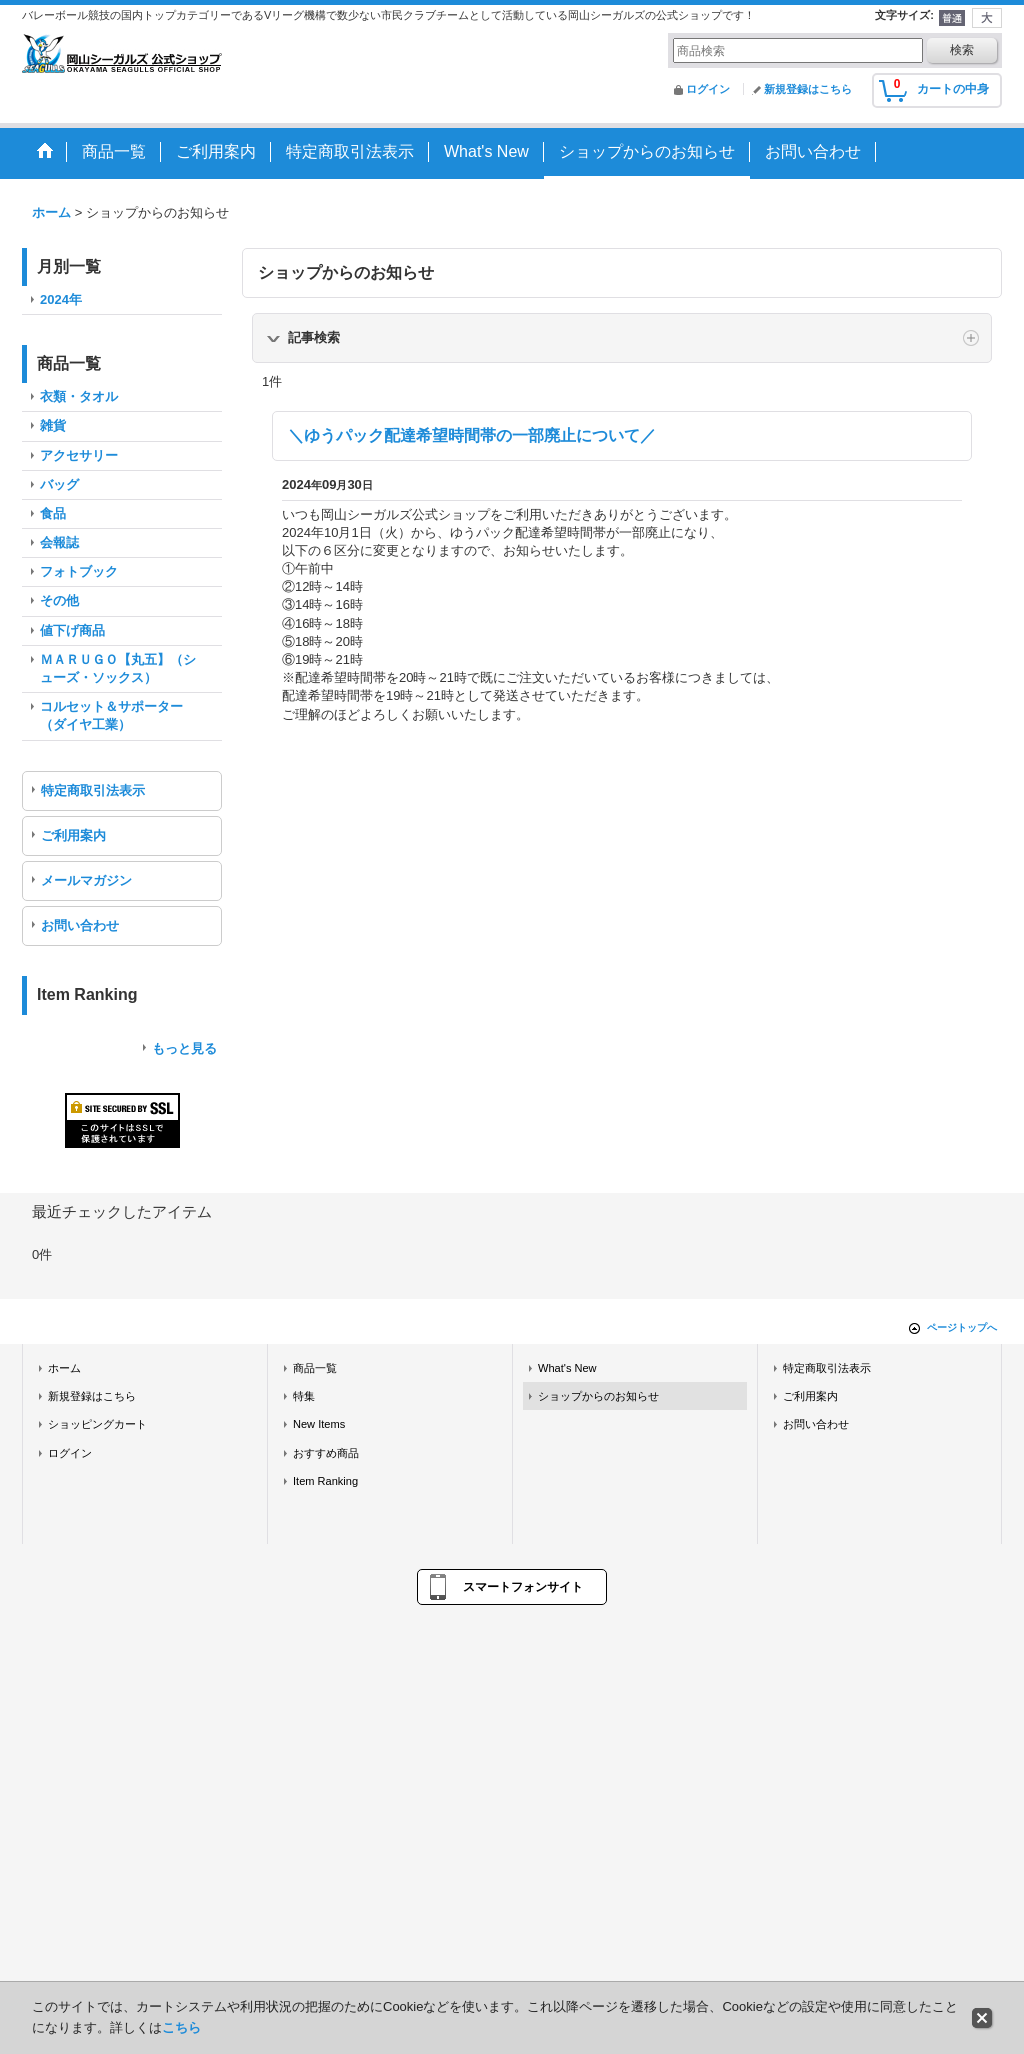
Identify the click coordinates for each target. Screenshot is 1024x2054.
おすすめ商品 (326, 1453)
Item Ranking (325, 1481)
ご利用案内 (73, 835)
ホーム (64, 1368)
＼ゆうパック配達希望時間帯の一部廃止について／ (472, 435)
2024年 (61, 299)
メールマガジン (86, 880)
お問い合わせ (80, 925)
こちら (181, 2027)
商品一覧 (315, 1368)
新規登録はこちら (808, 89)
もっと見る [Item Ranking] (184, 1048)
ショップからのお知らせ (598, 1396)
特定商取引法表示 (93, 790)
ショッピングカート (97, 1424)
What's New (567, 1368)
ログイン (708, 89)
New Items (319, 1424)
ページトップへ (962, 1327)
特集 (304, 1396)
